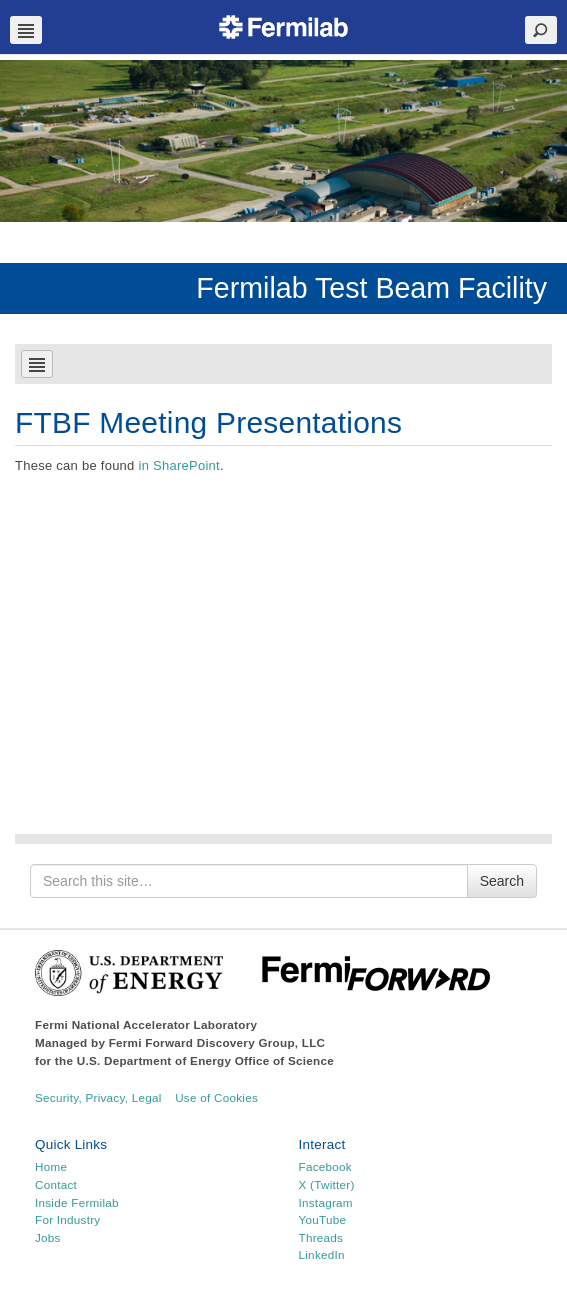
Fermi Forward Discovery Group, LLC (217, 1042)
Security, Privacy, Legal (98, 1097)
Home (51, 1166)
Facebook (325, 1166)
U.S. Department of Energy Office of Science (205, 1060)
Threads (321, 1237)
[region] (283, 141)
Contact (56, 1184)
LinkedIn (322, 1254)
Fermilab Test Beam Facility (371, 288)
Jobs (48, 1237)
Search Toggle (541, 30)
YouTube (323, 1219)
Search (502, 881)
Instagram (326, 1202)
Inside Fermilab (77, 1202)
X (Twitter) (327, 1184)
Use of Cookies (216, 1097)
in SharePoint (178, 465)
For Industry (67, 1219)
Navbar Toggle (26, 30)
